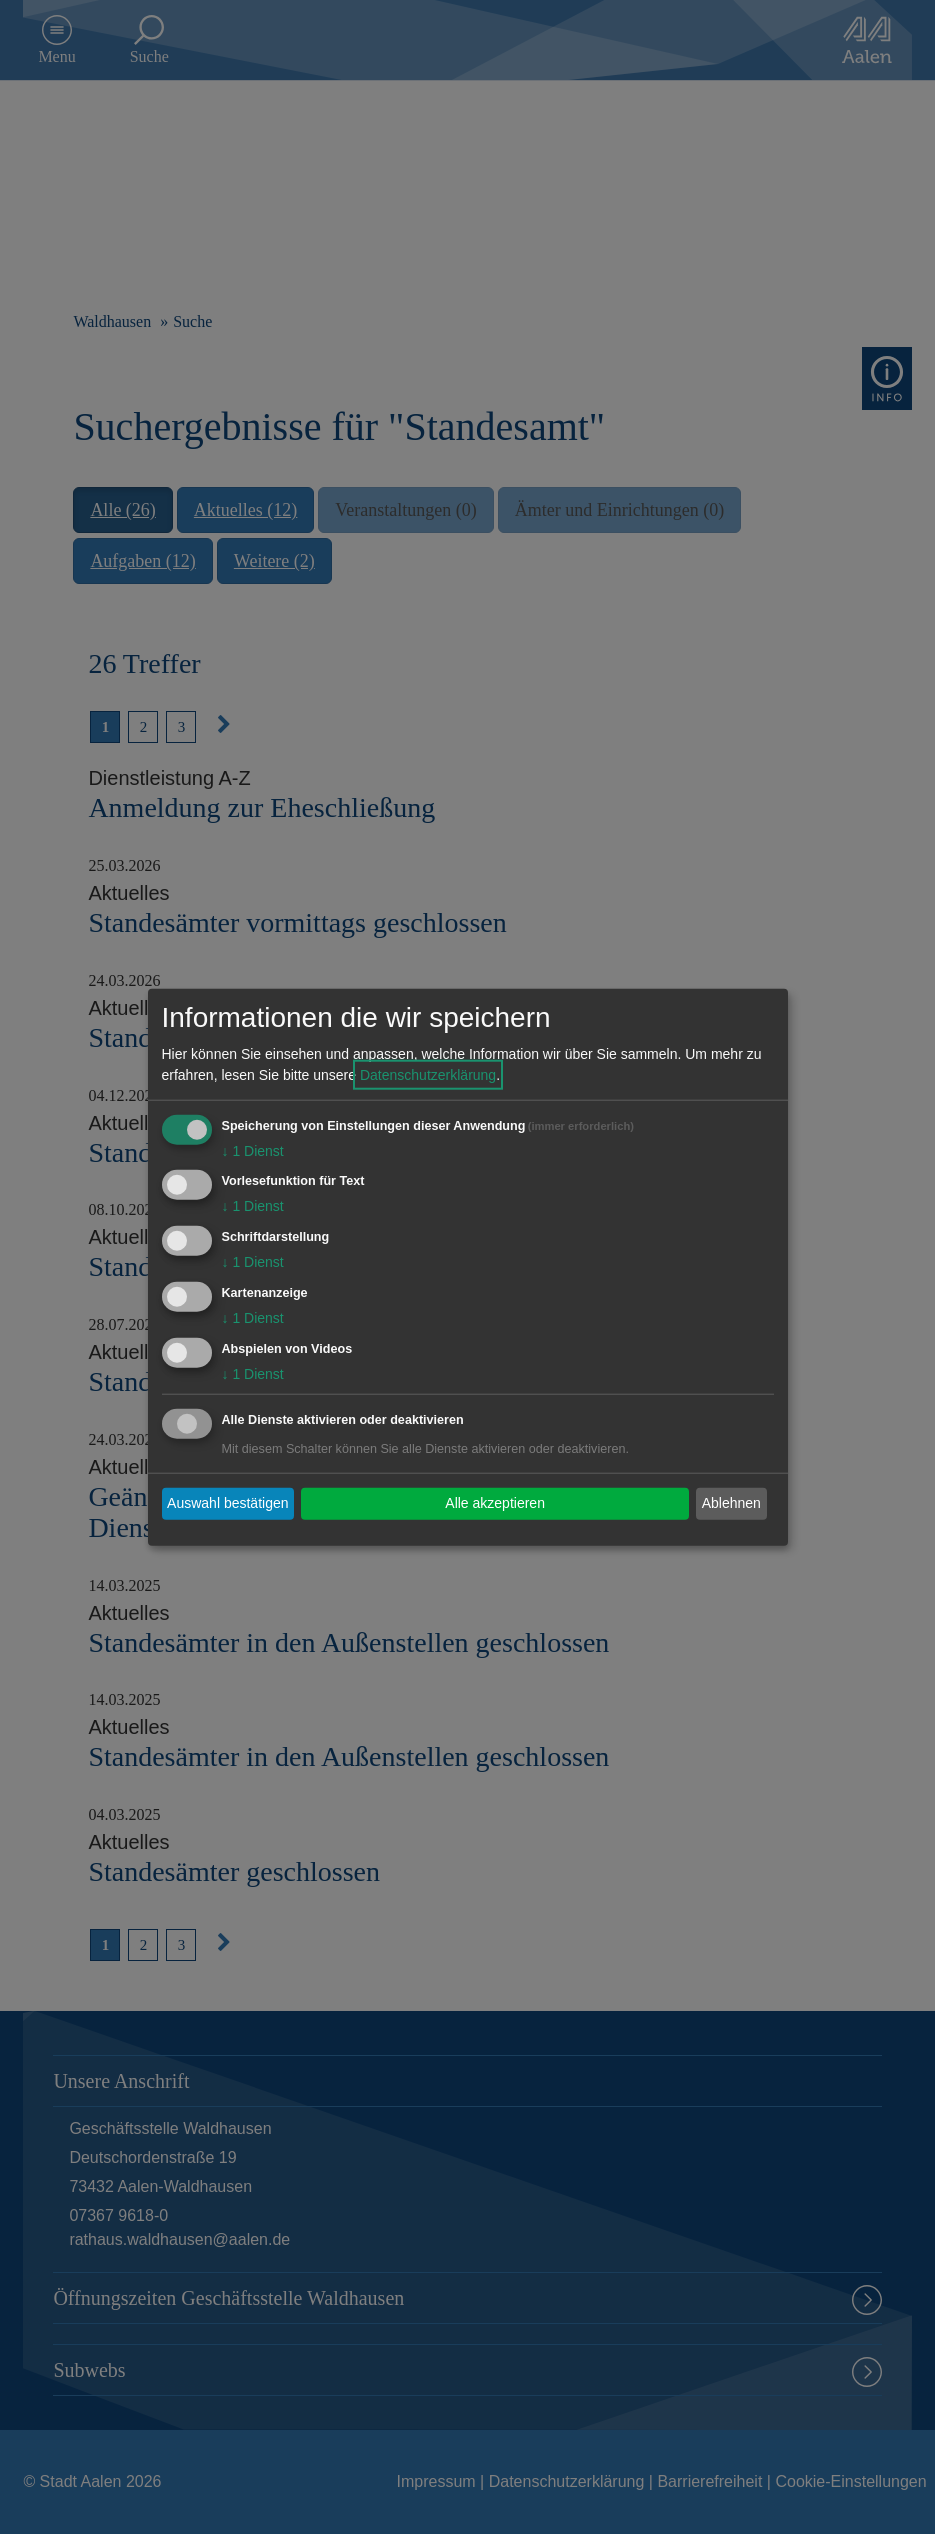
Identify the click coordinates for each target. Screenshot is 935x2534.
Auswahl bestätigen (227, 1503)
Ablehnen (731, 1503)
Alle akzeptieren (495, 1503)
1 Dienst (253, 1150)
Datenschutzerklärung (428, 1074)
